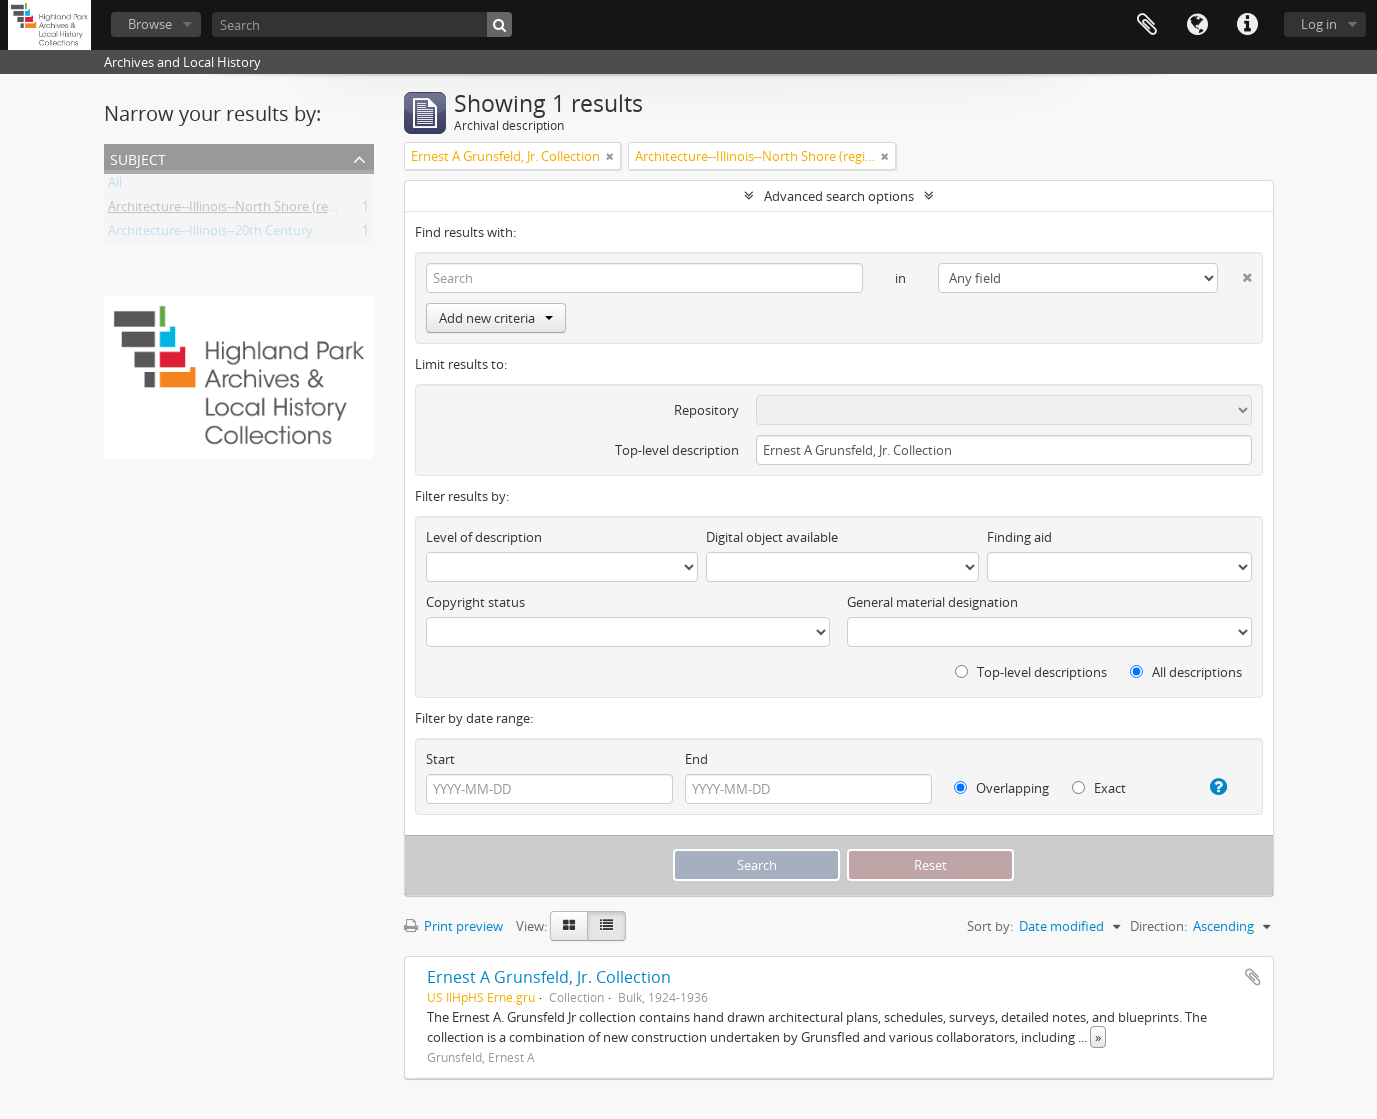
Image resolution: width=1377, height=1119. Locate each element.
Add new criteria (496, 318)
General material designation (932, 602)
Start (440, 759)
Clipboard (1147, 25)
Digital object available (772, 537)
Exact (1099, 788)
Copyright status (475, 602)
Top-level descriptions (1031, 672)
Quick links (1247, 25)
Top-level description (677, 450)
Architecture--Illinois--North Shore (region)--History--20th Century (302, 210)
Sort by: (990, 926)
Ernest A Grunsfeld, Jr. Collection (549, 977)
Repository (706, 410)
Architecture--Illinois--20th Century (210, 234)
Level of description (484, 537)
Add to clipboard (1253, 977)
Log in (1319, 24)
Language (1197, 25)
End (696, 759)
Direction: (1158, 926)
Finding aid (1019, 537)
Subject (138, 157)
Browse (150, 24)
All (115, 186)
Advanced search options (839, 196)
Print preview (453, 926)
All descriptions (1186, 672)
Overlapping (1001, 788)
